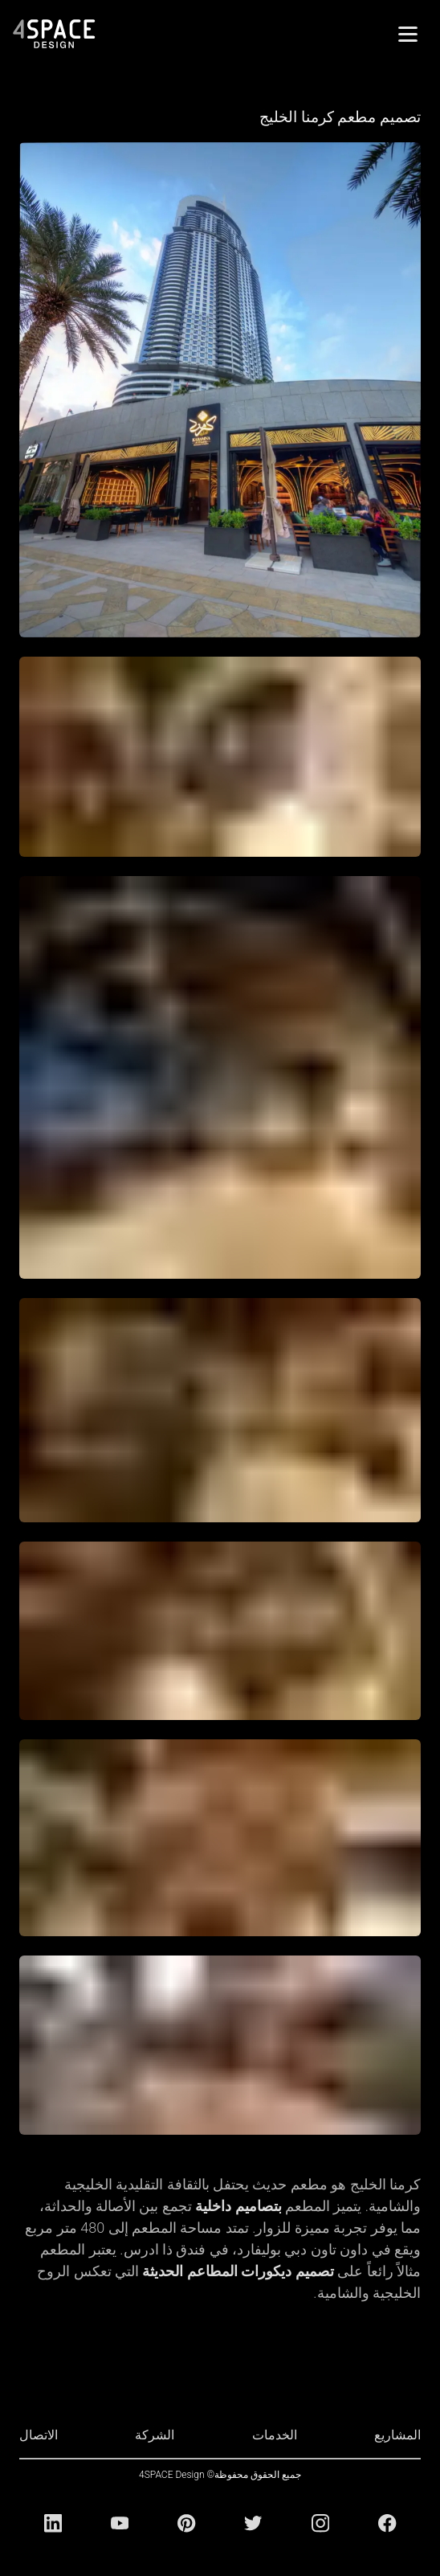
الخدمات (274, 2435)
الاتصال (38, 2435)
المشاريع (397, 2435)
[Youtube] (119, 2523)
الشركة (154, 2435)
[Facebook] (387, 2523)
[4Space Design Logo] (54, 33)
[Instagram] (320, 2523)
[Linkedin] (53, 2523)
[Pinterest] (186, 2523)
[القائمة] (408, 33)
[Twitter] (253, 2523)
